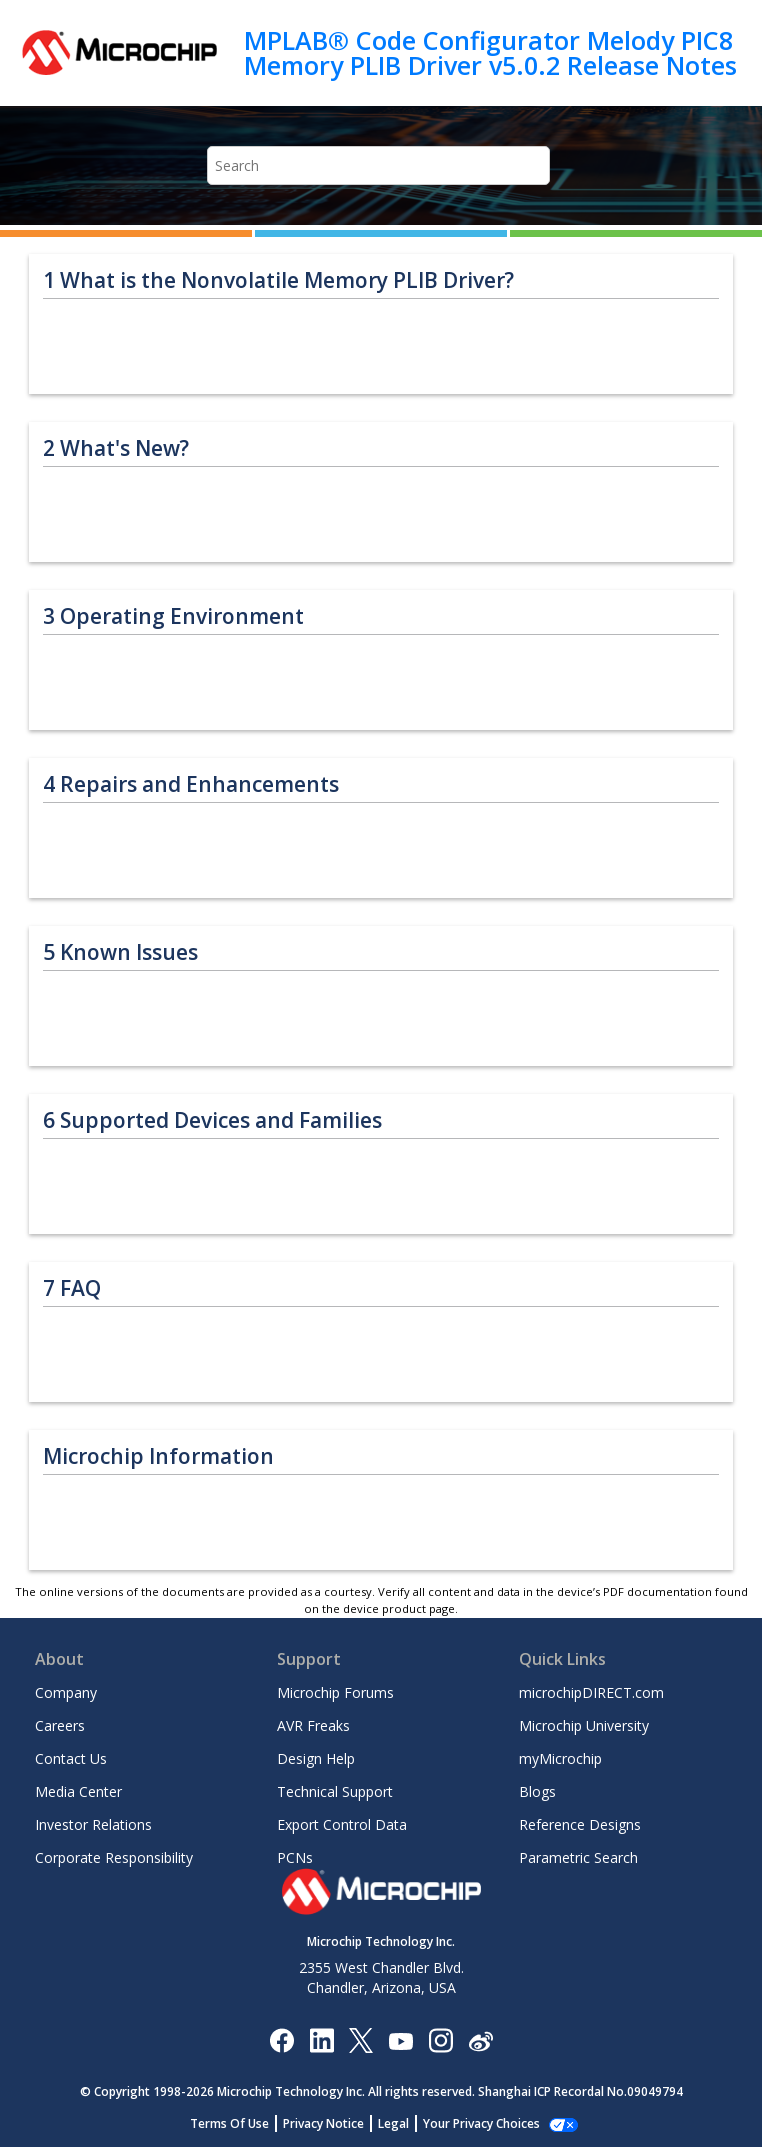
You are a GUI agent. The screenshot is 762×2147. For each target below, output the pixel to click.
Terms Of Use (240, 2123)
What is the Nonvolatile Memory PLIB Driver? (278, 280)
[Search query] (378, 165)
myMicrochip (560, 1758)
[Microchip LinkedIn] (321, 2039)
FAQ (72, 1288)
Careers (60, 1725)
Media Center (78, 1791)
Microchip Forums (335, 1692)
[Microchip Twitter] (361, 2039)
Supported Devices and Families (212, 1120)
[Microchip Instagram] (440, 2039)
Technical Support (335, 1791)
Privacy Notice (334, 2123)
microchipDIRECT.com (591, 1692)
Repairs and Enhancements (191, 784)
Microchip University (584, 1725)
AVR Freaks (313, 1725)
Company (66, 1692)
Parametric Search (578, 1857)
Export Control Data (342, 1824)
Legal (404, 2123)
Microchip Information (158, 1456)
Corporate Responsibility (114, 1857)
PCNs (295, 1857)
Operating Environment (173, 616)
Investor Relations (93, 1824)
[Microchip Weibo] (480, 2039)
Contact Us (71, 1758)
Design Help (316, 1758)
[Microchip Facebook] (281, 2039)
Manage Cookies (481, 2123)
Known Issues (120, 952)
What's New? (116, 448)
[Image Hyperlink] (400, 2039)
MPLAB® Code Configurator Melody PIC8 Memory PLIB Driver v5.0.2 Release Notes (490, 52)
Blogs (537, 1791)
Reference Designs (580, 1824)
